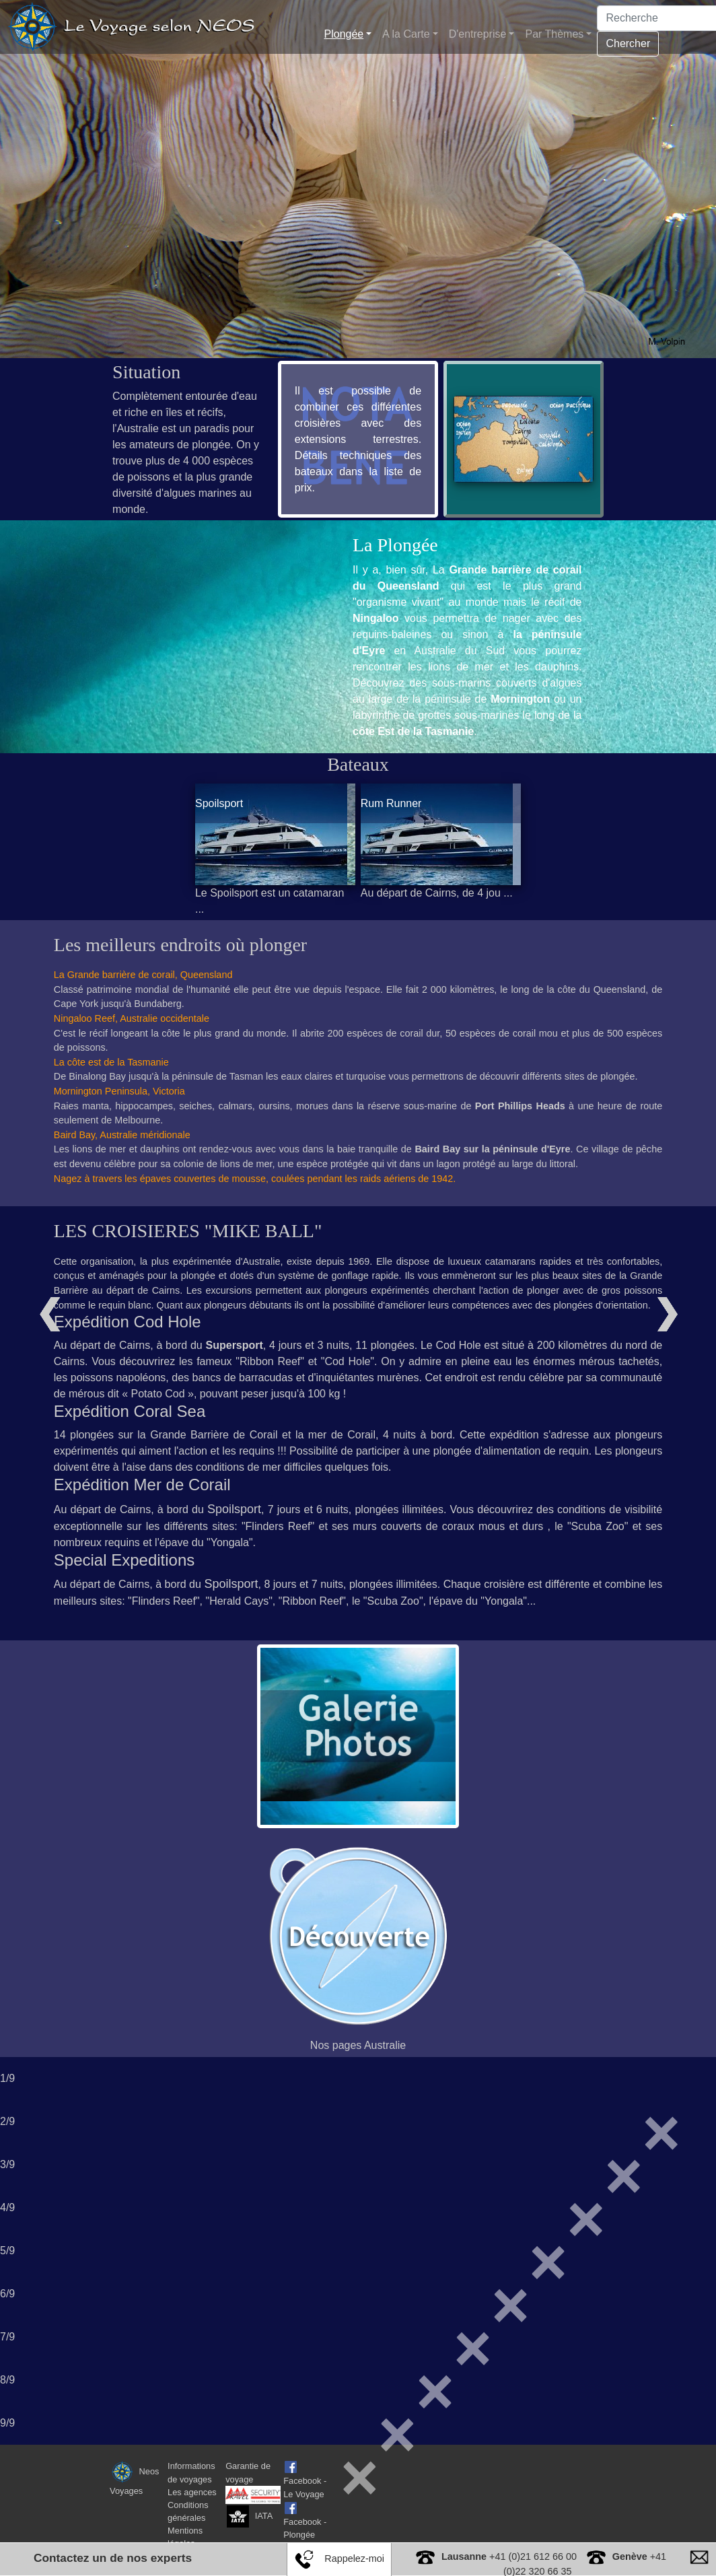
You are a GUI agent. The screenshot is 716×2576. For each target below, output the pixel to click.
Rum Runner (391, 803)
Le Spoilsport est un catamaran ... (269, 901)
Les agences (192, 2492)
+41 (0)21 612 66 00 (509, 2556)
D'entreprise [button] (478, 34)
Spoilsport (219, 803)
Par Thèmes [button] (554, 34)
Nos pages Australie (358, 2045)
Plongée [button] (344, 34)
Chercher (628, 43)
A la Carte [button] (405, 34)
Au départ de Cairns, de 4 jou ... (437, 893)
